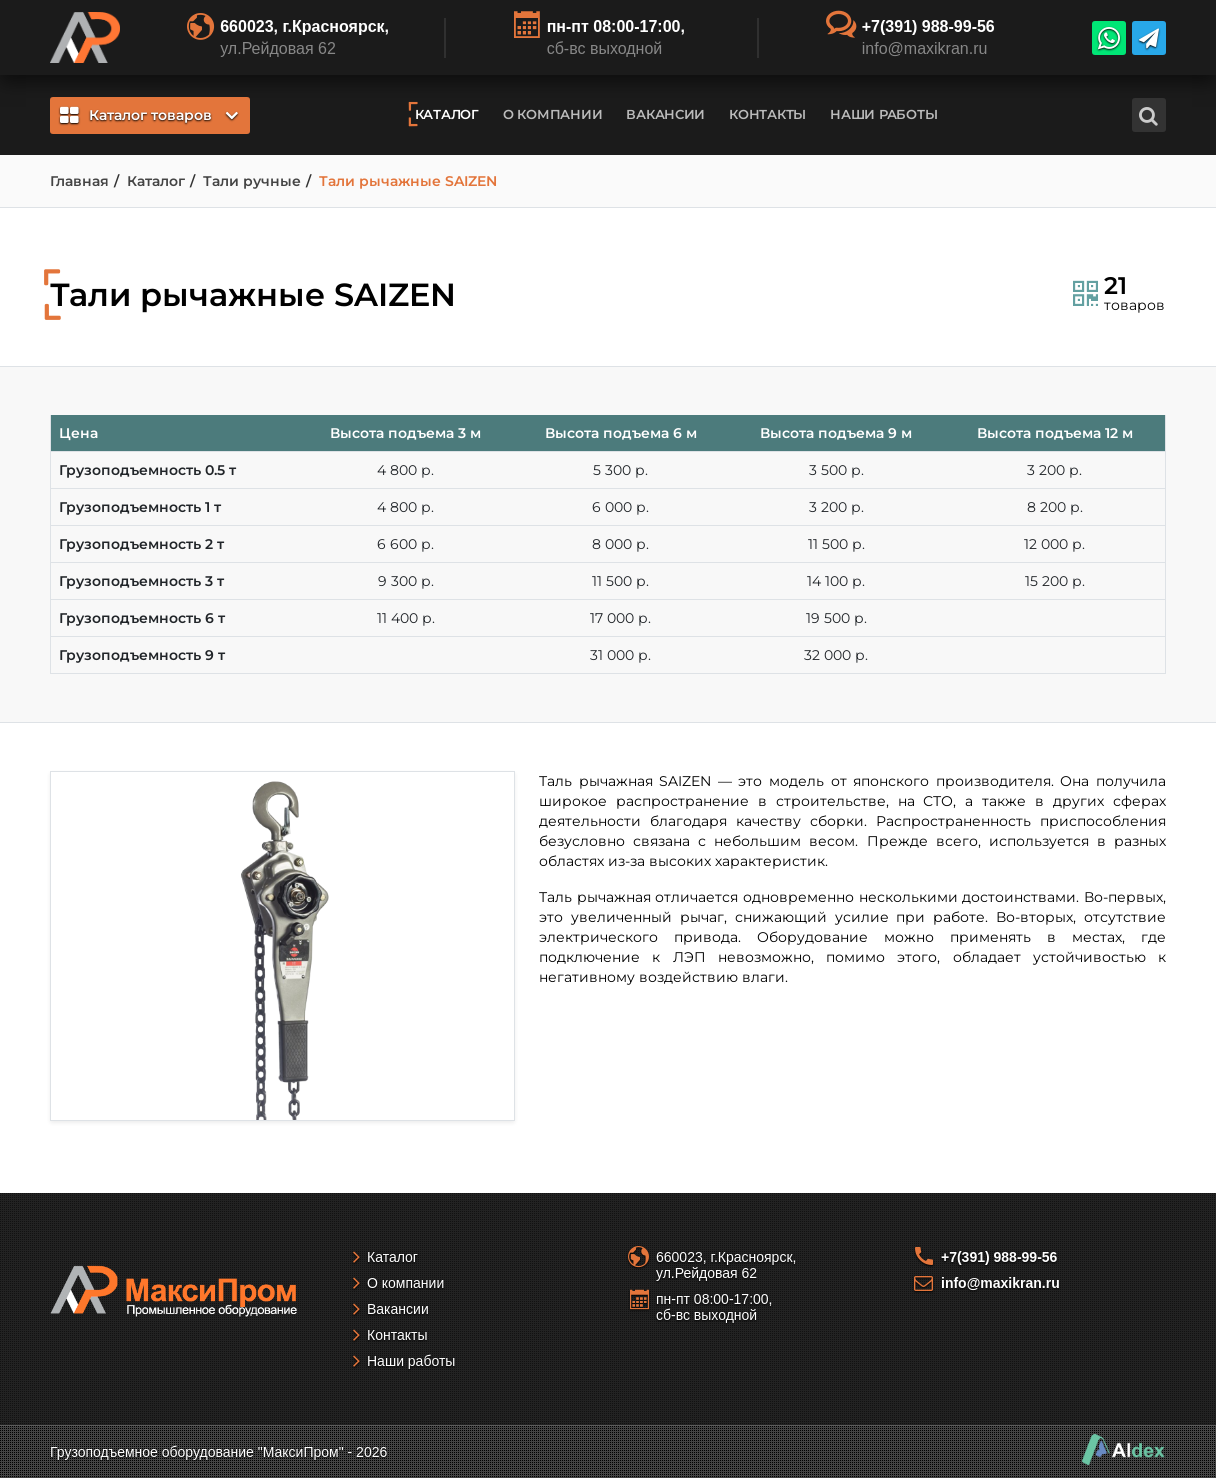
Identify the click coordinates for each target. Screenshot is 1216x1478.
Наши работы (883, 114)
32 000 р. (836, 655)
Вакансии (665, 114)
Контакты (767, 114)
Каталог (447, 114)
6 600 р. (405, 544)
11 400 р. (406, 618)
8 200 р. (1055, 507)
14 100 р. (836, 581)
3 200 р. (1054, 470)
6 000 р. (620, 507)
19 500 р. (836, 618)
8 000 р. (620, 544)
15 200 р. (1055, 581)
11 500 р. (836, 544)
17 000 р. (620, 618)
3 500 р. (836, 470)
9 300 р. (406, 581)
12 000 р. (1054, 544)
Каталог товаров (149, 115)
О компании (552, 114)
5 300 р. (620, 470)
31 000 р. (620, 655)
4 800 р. (405, 470)
